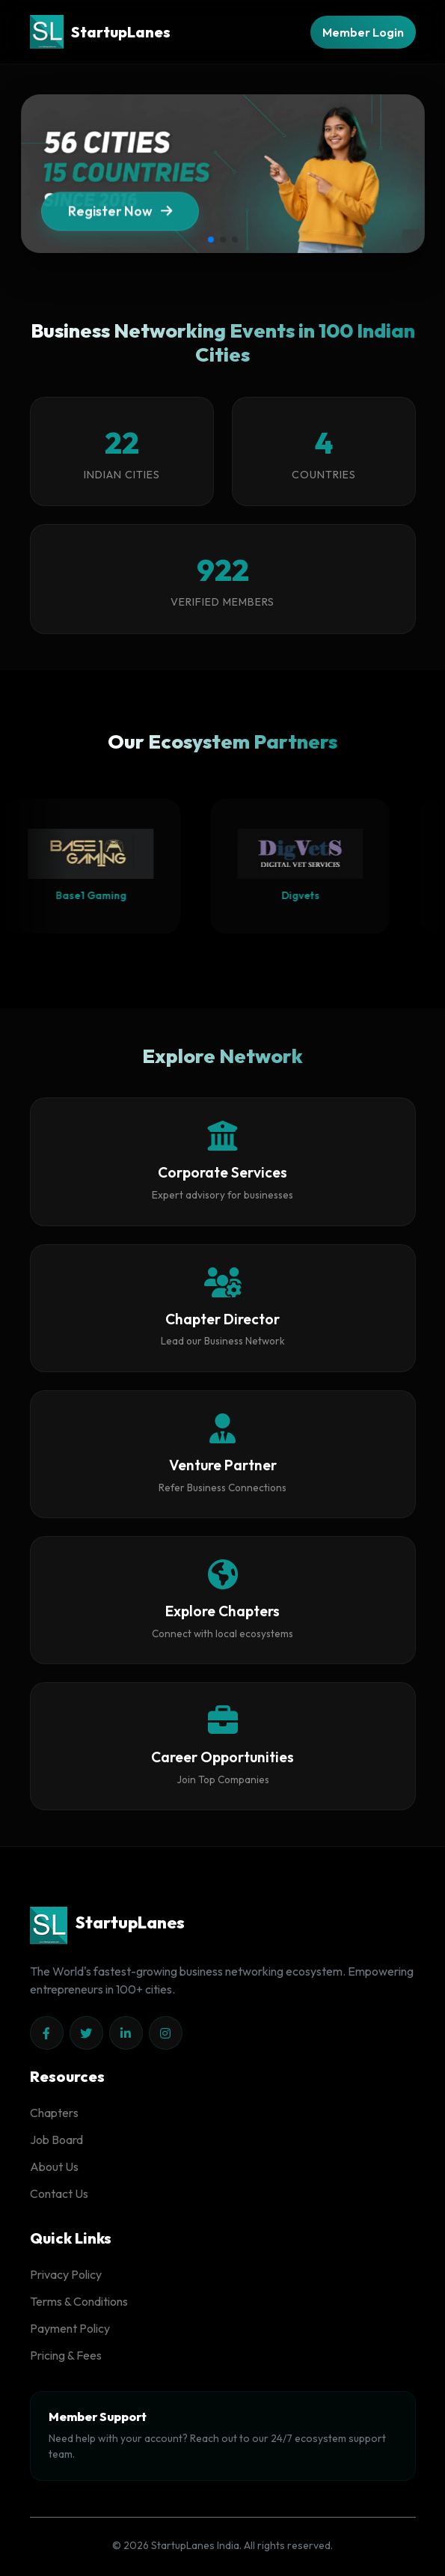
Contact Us (59, 2193)
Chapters (54, 2112)
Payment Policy (70, 2328)
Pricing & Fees (66, 2355)
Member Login (363, 32)
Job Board (56, 2139)
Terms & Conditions (79, 2301)
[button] (211, 240)
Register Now (120, 214)
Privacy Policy (66, 2274)
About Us (54, 2166)
